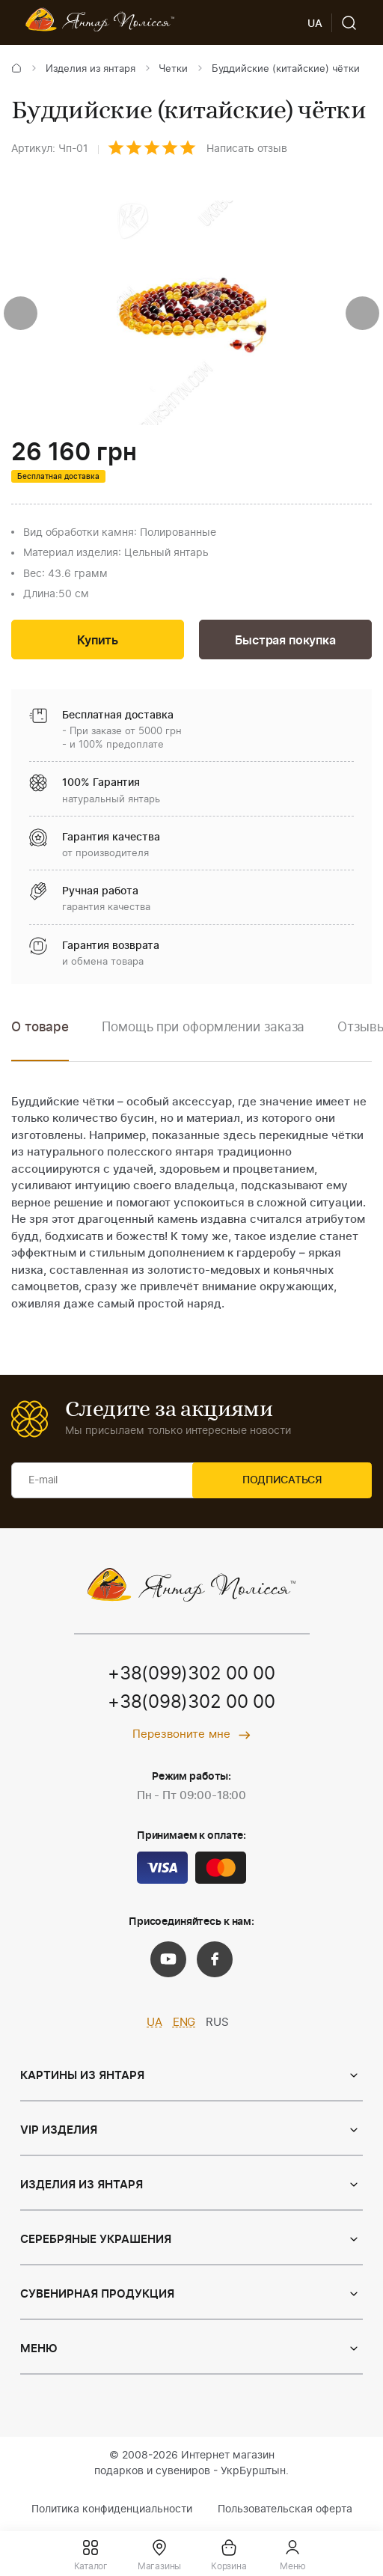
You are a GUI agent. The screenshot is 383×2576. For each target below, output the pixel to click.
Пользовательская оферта (285, 2511)
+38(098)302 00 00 (191, 1706)
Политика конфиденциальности (111, 2511)
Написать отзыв (246, 149)
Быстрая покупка (285, 641)
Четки (173, 69)
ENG (184, 2025)
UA (154, 2025)
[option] (203, 1040)
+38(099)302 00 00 (191, 1677)
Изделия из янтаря (90, 69)
